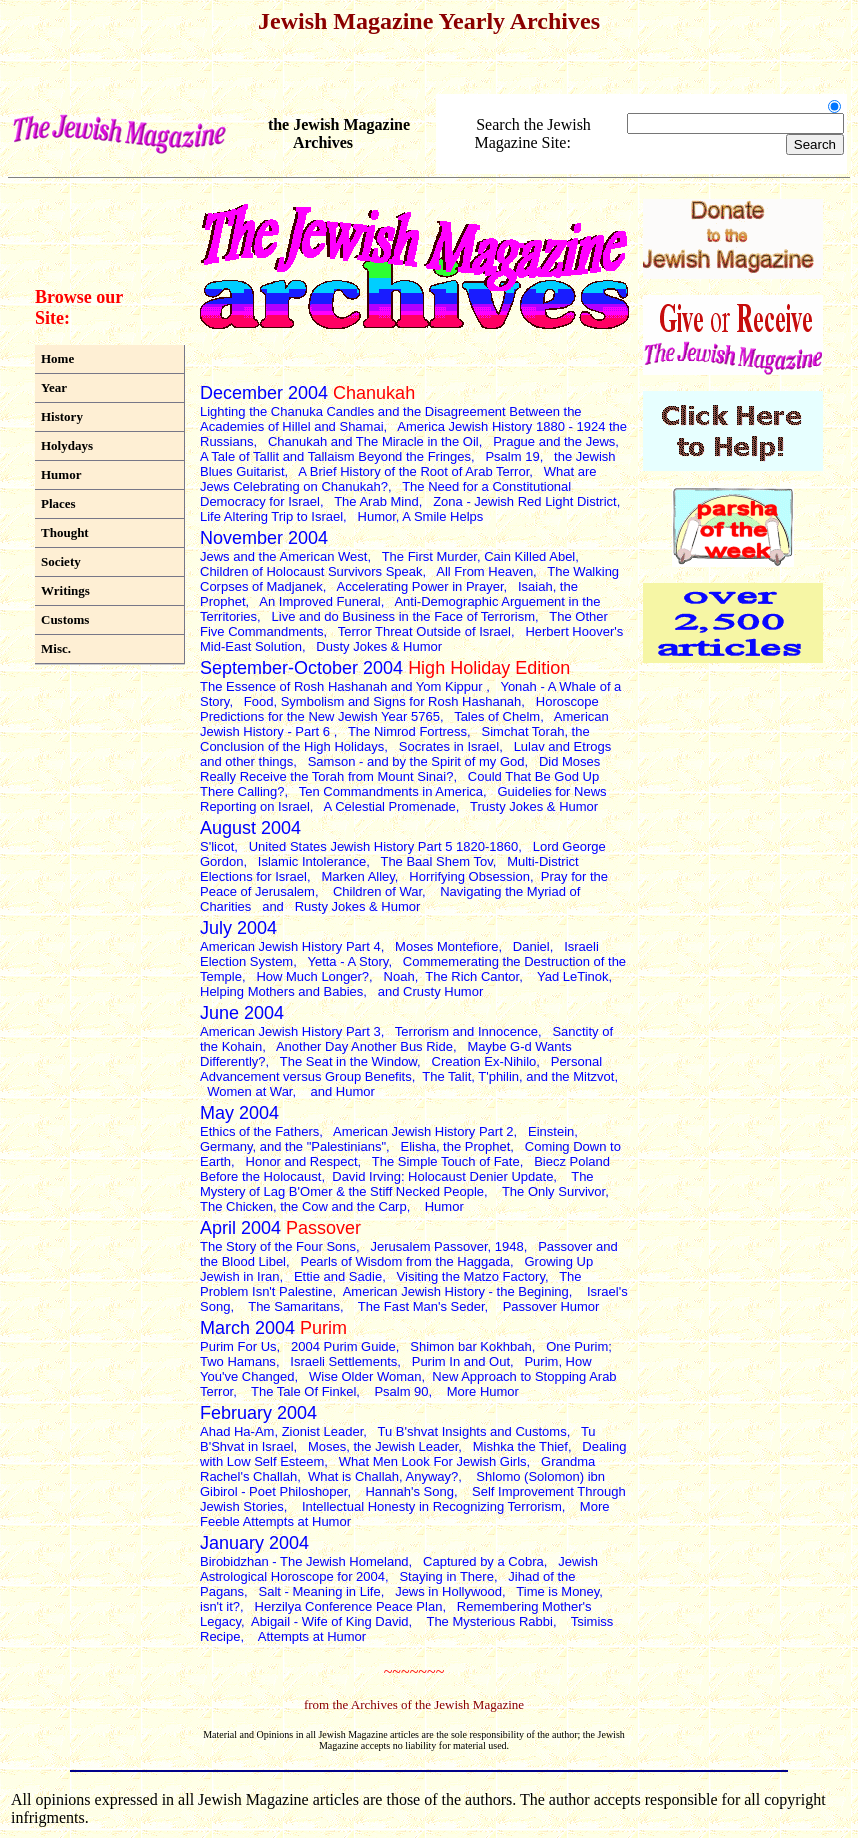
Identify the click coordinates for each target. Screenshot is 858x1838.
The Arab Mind (376, 501)
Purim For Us (238, 1346)
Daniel (531, 946)
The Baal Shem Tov (436, 861)
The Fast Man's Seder (421, 1306)
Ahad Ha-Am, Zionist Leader (281, 1431)
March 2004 (273, 1328)
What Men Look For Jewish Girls (433, 1461)
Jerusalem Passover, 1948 (447, 1246)
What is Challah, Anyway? (383, 1476)
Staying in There (446, 1576)
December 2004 (307, 393)
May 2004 (239, 1113)
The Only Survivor (553, 1191)
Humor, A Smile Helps (421, 516)
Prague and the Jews (554, 441)
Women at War (249, 1091)
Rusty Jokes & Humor (358, 906)
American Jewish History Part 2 (423, 1131)
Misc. (56, 648)
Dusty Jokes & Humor (379, 646)
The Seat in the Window (348, 1061)
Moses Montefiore (446, 946)
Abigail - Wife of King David (330, 1621)
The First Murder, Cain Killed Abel (479, 556)
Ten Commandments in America (391, 791)
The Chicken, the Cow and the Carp (303, 1206)
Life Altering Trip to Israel (271, 516)
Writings (65, 590)
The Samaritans (294, 1306)
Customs (65, 619)
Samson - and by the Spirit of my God (416, 761)
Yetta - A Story (347, 961)
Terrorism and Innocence (466, 1031)
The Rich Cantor (472, 976)
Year (54, 387)
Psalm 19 (512, 456)
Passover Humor (551, 1306)
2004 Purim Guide (343, 1346)
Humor (61, 474)
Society (61, 561)
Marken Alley (357, 876)
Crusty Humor (443, 991)
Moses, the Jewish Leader (383, 1446)
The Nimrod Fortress (407, 731)
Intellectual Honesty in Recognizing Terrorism (432, 1506)
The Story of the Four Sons (278, 1246)
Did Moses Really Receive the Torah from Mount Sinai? (400, 769)
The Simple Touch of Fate (446, 1161)
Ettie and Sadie (338, 1276)
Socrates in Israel (449, 746)
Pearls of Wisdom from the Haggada (405, 1261)
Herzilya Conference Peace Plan (349, 1606)
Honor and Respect (302, 1161)
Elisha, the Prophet (455, 1146)
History (62, 416)
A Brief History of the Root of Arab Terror (413, 471)
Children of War (377, 891)
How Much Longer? (312, 976)
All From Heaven (484, 571)
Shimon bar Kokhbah (470, 1346)
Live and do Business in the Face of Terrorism (404, 616)
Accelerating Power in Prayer (420, 586)
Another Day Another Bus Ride (364, 1046)
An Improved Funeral (319, 601)
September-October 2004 (385, 668)
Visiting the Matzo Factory (471, 1276)
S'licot (217, 846)
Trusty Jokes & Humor (534, 806)
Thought (65, 532)
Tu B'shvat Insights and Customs (472, 1431)
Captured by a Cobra (483, 1561)
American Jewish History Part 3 (290, 1031)
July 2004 (238, 928)
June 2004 (242, 1013)
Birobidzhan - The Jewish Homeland (304, 1561)
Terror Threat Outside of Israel (424, 631)
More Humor (483, 1391)
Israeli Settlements (343, 1361)
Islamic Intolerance (312, 861)
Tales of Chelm (497, 716)
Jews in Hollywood (448, 1591)
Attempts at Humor (314, 1636)
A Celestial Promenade (390, 806)
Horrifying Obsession (469, 876)
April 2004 (280, 1228)
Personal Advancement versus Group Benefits (401, 1069)
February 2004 (258, 1413)
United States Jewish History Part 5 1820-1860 (384, 846)
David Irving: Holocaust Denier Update (442, 1176)
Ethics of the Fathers (259, 1131)
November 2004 (264, 538)
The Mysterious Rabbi (489, 1621)
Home (57, 358)
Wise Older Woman (365, 1376)
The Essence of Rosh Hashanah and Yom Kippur (343, 686)
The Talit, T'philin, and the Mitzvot (518, 1076)
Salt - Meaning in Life (320, 1591)
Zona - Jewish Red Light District (525, 501)
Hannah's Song (409, 1491)
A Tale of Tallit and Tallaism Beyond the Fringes (335, 456)
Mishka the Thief (520, 1446)
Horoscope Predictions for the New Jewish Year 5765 (399, 709)
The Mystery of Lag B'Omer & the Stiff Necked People (397, 1184)
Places (58, 503)
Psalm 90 (401, 1391)
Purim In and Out (461, 1361)
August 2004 (250, 828)
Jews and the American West (283, 556)
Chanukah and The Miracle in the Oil (373, 441)
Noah (399, 976)
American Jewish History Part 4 (290, 946)
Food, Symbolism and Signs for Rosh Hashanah (382, 701)
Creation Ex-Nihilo (484, 1061)
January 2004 (254, 1543)
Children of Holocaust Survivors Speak (311, 571)
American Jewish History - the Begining (456, 1291)
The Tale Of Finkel (303, 1391)
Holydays (67, 445)
